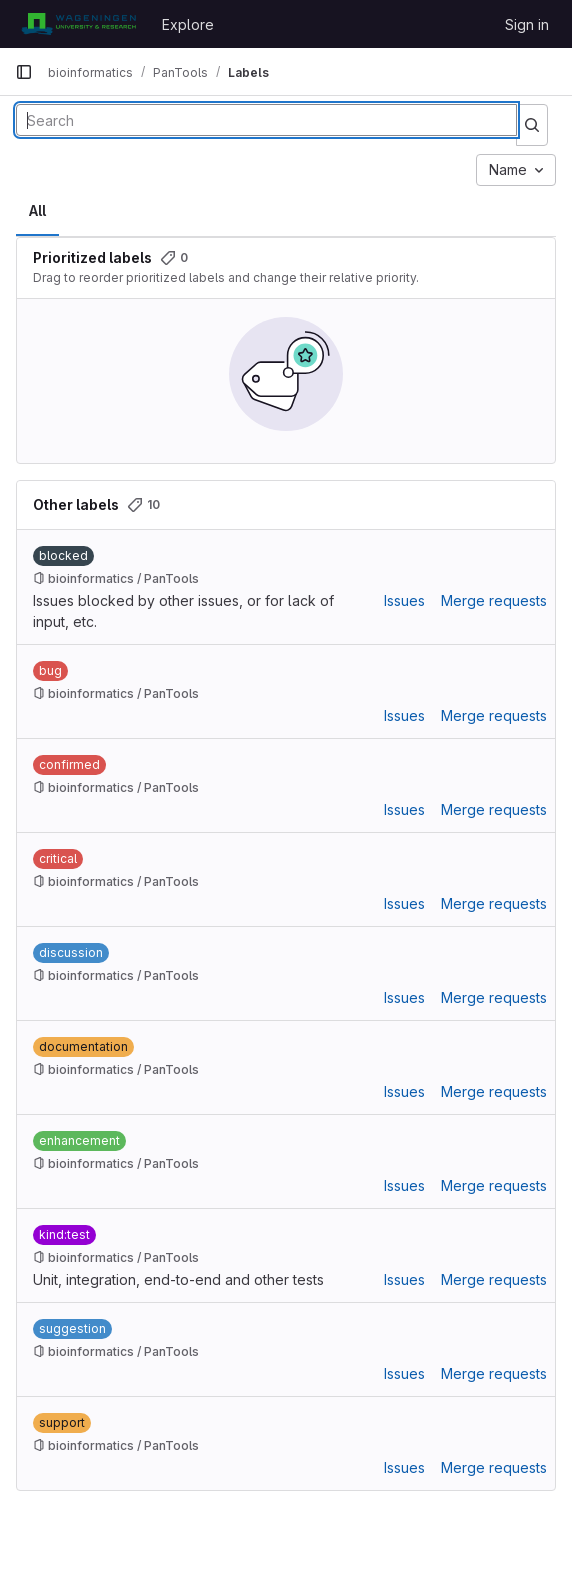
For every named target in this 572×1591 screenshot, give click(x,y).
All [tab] (37, 210)
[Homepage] (78, 24)
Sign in (527, 24)
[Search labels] (266, 120)
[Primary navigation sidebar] (24, 72)
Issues (404, 600)
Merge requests (494, 600)
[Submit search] (532, 125)
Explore (188, 24)
